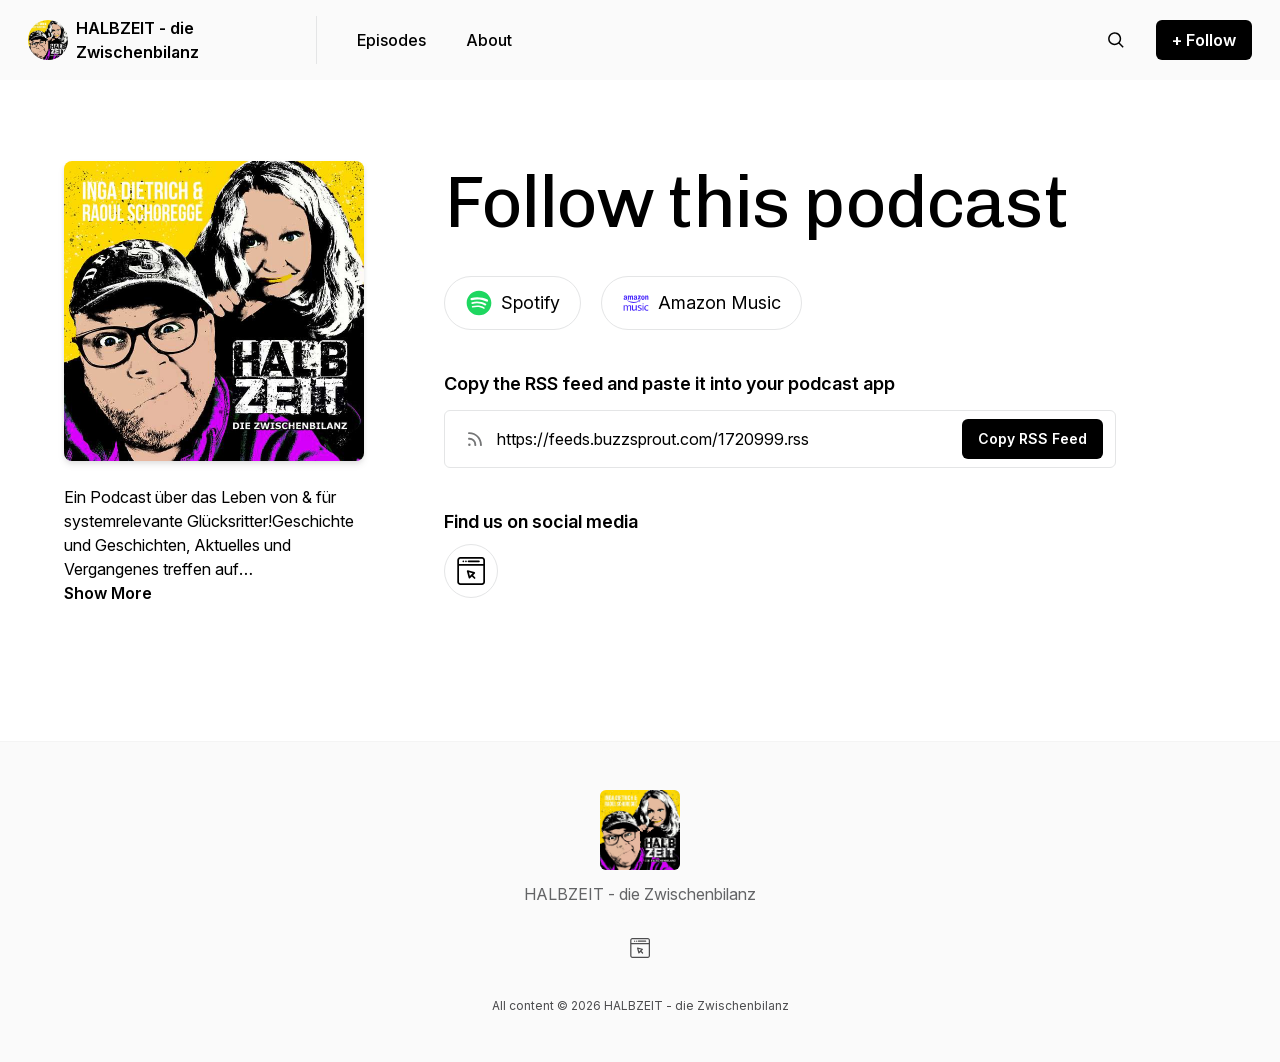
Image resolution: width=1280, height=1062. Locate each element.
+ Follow (1204, 40)
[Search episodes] (1116, 40)
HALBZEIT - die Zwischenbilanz (137, 40)
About (489, 40)
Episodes (391, 40)
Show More (108, 593)
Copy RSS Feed (1032, 438)
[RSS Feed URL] (475, 439)
